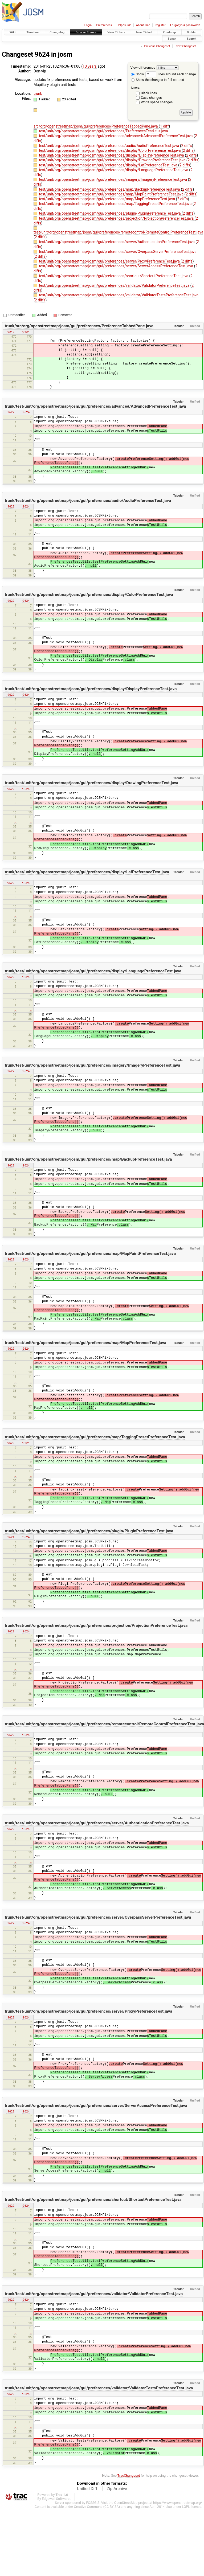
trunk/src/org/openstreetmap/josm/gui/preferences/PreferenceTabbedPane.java (79, 325)
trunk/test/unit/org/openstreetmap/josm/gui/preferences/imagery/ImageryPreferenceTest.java (92, 1065)
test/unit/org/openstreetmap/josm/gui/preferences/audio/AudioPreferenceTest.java (109, 146)
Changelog (57, 32)
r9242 (10, 332)
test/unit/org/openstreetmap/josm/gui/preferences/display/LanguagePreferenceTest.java (114, 170)
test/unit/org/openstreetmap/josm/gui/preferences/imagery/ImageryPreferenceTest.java (113, 179)
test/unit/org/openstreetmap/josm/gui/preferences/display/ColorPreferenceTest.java (110, 150)
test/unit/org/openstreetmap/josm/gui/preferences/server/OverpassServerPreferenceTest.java (118, 251)
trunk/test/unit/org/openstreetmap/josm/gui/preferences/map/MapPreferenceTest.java (85, 1342)
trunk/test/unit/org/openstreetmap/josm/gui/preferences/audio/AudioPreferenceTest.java (88, 500)
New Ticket (144, 32)
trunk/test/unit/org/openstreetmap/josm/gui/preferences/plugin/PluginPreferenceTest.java (89, 1531)
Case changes (151, 98)
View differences (142, 67)
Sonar (172, 38)
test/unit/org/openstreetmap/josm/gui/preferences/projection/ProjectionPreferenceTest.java (116, 218)
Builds (191, 32)
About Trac (143, 25)
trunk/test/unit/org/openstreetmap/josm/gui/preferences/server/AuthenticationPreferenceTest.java (97, 1823)
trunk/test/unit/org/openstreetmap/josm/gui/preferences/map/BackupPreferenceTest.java (88, 1159)
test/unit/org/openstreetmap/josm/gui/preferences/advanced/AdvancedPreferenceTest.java (116, 136)
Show (137, 74)
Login (88, 25)
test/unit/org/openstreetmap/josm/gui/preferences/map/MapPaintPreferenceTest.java (111, 194)
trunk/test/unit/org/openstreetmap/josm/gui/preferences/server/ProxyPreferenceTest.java (88, 2011)
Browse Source (85, 32)
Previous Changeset (157, 46)
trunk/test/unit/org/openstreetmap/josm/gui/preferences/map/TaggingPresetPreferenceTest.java (95, 1437)
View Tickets (116, 32)
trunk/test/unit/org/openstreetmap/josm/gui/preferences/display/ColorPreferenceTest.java (89, 594)
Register (160, 25)
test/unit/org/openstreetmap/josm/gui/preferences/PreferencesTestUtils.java (103, 131)
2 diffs (186, 146)
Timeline (32, 32)
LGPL (186, 2507)
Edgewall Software (56, 2499)
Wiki (13, 32)
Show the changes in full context (157, 80)
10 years (90, 66)
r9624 (26, 332)
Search (192, 38)
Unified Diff (87, 2488)
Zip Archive (117, 2488)
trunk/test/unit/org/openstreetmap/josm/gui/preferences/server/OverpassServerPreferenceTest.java (98, 1917)
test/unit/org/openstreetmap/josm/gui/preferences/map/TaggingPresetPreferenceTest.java (116, 204)
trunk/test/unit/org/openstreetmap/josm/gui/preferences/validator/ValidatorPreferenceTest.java (94, 2293)
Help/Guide (124, 25)
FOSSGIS (92, 2503)
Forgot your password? (185, 25)
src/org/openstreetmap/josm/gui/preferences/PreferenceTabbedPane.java (96, 126)
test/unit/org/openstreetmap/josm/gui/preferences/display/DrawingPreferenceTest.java (112, 160)
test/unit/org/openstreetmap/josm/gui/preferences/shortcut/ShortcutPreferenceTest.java (114, 276)
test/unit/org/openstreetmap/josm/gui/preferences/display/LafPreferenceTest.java (108, 165)
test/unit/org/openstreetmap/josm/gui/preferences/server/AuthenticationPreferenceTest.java (117, 242)
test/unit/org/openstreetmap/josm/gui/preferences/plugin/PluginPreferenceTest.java (110, 213)
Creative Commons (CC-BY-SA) (97, 2507)
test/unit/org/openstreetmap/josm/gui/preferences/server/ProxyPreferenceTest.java (110, 261)
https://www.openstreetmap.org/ (177, 2503)
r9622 (10, 412)
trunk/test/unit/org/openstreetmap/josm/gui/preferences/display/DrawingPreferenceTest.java (91, 782)
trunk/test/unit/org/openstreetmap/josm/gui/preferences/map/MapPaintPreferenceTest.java (90, 1253)
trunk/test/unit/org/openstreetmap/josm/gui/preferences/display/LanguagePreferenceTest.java (93, 971)
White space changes (157, 102)
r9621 (10, 1537)
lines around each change (170, 74)
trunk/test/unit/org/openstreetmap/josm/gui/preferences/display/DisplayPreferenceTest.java (91, 688)
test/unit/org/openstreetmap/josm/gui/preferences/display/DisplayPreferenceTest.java (112, 155)
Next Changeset (186, 46)
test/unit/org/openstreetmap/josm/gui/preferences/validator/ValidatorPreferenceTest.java (114, 285)
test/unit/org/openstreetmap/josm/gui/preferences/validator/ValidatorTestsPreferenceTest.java (118, 295)
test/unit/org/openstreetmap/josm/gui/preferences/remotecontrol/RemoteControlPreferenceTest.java (118, 232)
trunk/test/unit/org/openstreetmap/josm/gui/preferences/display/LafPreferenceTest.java (87, 872)
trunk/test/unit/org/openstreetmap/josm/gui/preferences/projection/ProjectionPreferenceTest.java (96, 1625)
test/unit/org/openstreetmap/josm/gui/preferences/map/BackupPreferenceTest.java (110, 189)
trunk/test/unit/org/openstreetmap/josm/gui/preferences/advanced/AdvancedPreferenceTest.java (95, 406)
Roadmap (169, 32)
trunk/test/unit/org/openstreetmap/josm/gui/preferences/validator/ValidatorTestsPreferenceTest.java (99, 2388)
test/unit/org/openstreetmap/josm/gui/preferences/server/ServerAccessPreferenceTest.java (116, 266)
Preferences (104, 25)
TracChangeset (128, 2475)
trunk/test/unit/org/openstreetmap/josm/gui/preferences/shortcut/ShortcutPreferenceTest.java (93, 2199)
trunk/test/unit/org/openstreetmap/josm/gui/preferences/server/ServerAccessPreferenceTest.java (96, 2105)
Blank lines (149, 93)
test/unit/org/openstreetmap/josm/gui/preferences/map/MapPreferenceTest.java (107, 199)
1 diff (164, 126)
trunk (38, 93)
